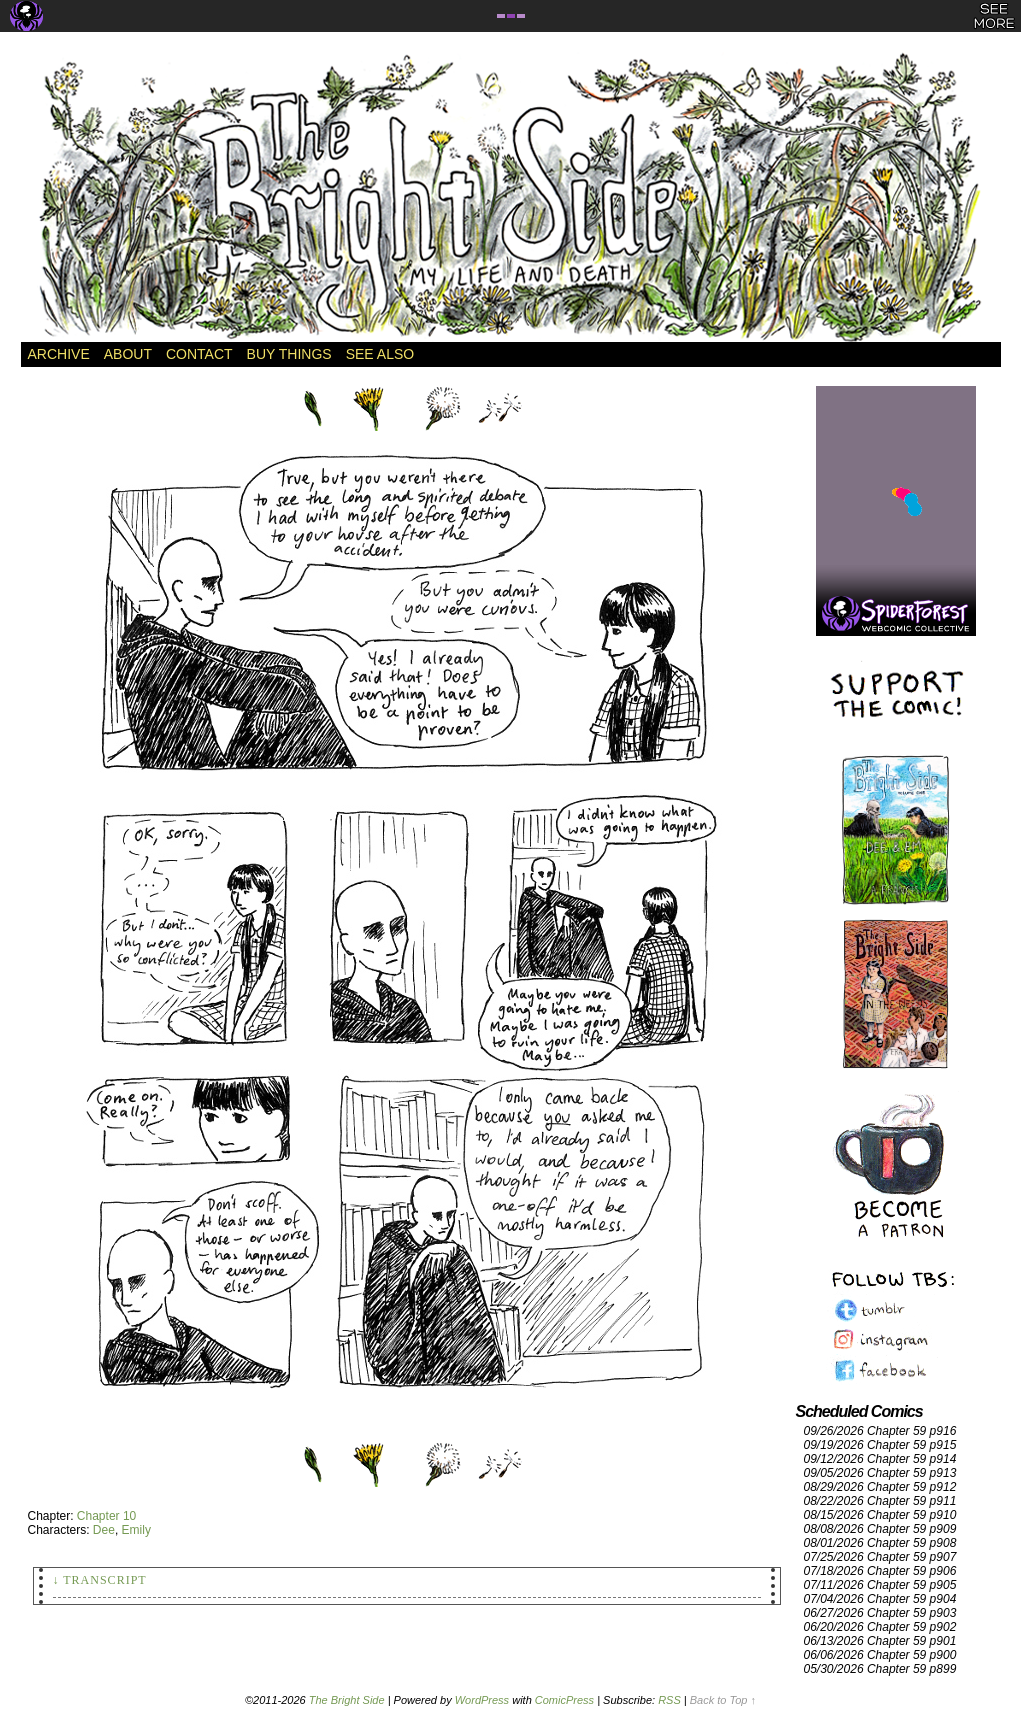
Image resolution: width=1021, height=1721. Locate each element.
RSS (669, 1700)
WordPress (482, 1700)
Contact (199, 354)
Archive (59, 354)
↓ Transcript (100, 1580)
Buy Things (289, 354)
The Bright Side (511, 197)
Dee (104, 1530)
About (128, 354)
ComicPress (564, 1700)
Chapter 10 (106, 1516)
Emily (136, 1530)
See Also (380, 354)
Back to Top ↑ (723, 1700)
